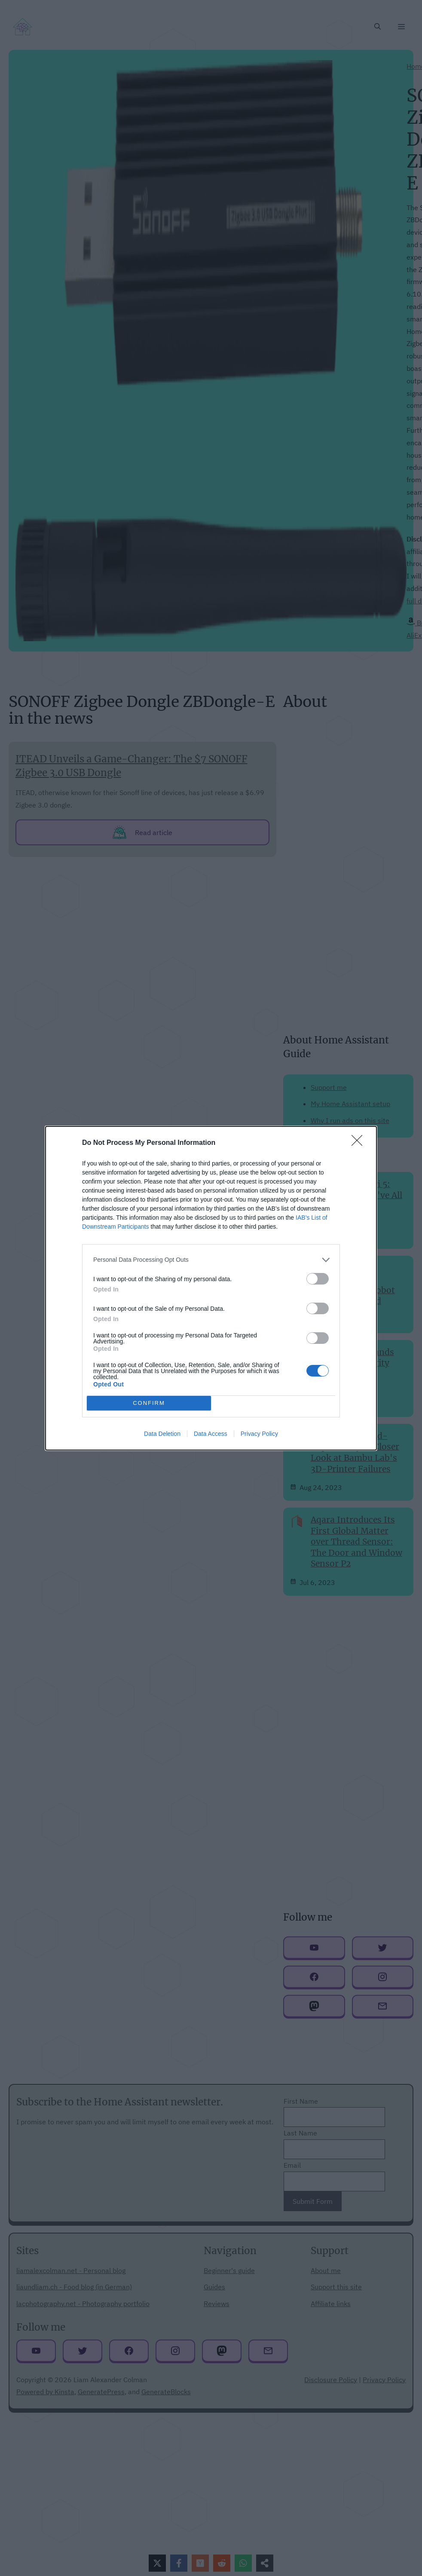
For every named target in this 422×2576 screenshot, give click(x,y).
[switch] (317, 1279)
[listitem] (211, 1259)
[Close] (360, 1143)
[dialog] (211, 1288)
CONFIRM (149, 1403)
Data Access (210, 1433)
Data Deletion (162, 1433)
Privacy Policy (259, 1433)
